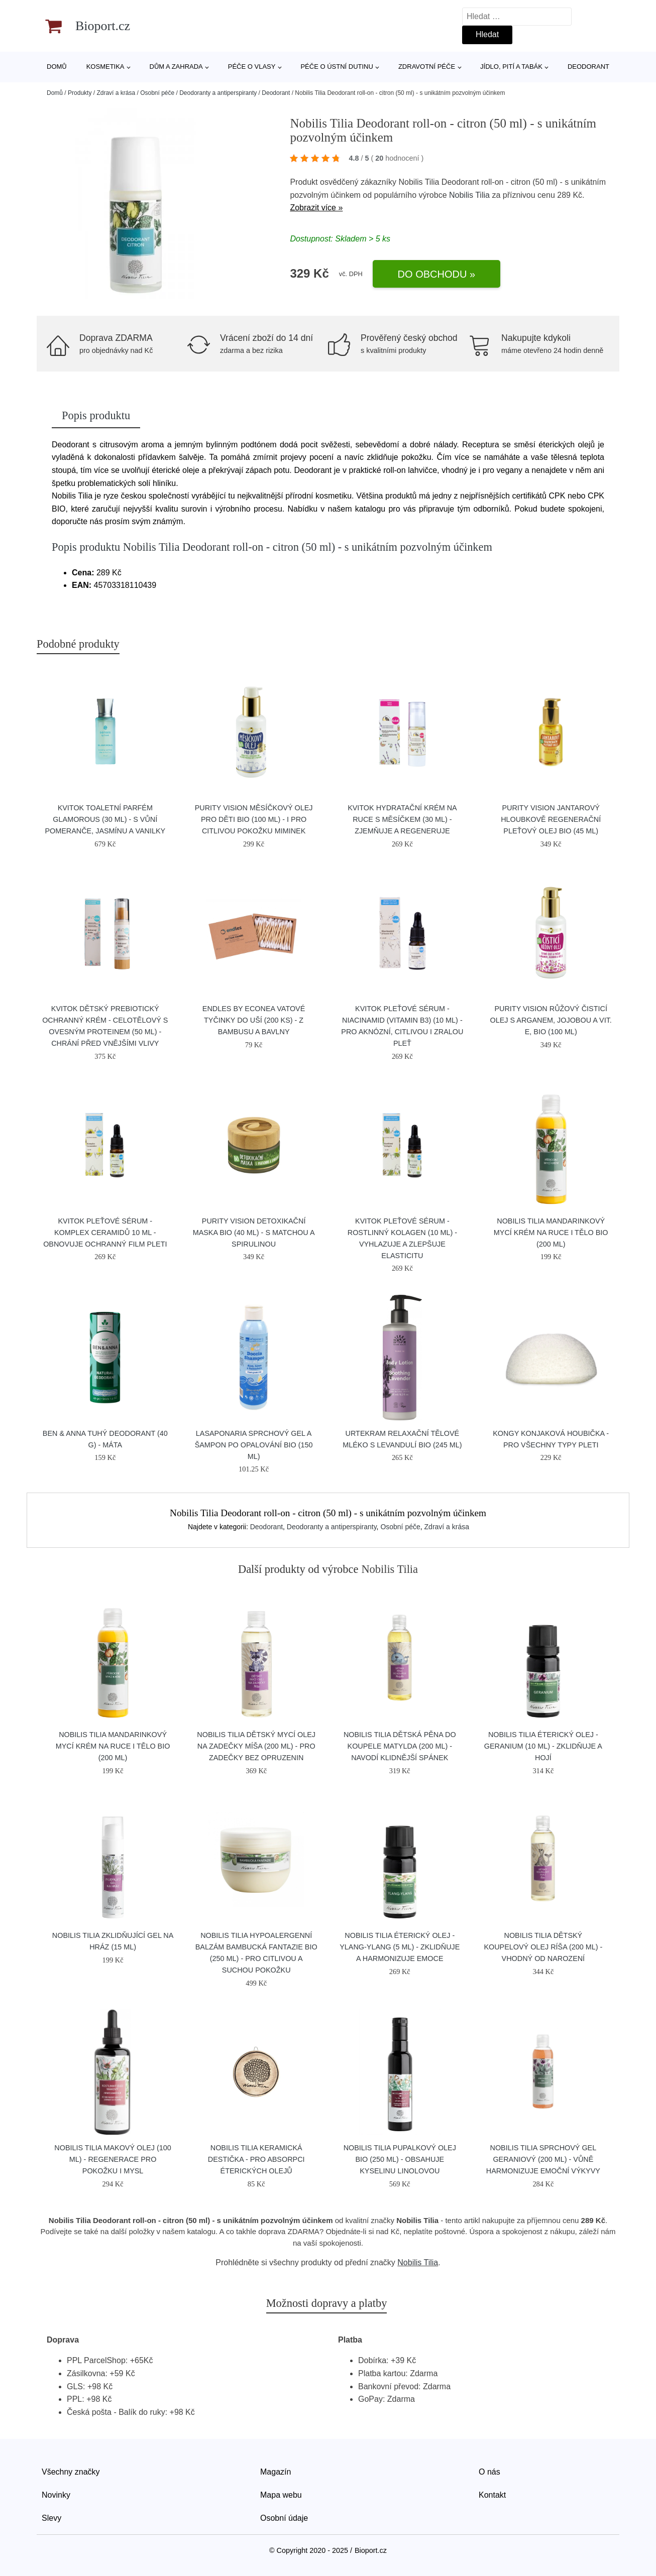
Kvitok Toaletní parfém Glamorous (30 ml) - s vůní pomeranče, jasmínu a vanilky (105, 819)
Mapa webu (281, 2495)
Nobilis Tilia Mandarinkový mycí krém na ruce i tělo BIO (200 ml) (551, 1232)
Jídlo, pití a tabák (511, 66)
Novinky (56, 2495)
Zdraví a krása (115, 92)
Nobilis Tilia (469, 195)
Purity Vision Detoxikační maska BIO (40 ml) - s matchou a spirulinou (254, 1232)
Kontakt (492, 2495)
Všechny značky (71, 2472)
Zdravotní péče (426, 66)
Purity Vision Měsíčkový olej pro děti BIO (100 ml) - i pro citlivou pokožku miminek (254, 819)
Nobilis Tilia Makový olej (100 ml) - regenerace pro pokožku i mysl (112, 2159)
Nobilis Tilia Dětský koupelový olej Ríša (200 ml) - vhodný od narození (543, 1946)
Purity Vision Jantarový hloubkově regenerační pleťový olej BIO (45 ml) (551, 819)
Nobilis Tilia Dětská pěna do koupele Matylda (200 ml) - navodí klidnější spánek (400, 1746)
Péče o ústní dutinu (336, 66)
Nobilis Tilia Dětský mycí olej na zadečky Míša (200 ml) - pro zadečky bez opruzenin (256, 1746)
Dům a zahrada (176, 66)
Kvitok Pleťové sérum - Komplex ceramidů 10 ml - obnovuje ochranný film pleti (105, 1232)
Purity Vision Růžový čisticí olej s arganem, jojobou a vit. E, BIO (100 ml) (551, 1020)
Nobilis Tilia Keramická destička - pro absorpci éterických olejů (256, 2159)
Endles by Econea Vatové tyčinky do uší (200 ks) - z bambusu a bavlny (253, 1020)
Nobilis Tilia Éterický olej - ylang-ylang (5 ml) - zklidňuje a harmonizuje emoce (400, 1946)
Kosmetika (105, 66)
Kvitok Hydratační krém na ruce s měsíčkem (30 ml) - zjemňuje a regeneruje (402, 819)
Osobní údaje (284, 2518)
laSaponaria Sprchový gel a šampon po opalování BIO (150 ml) (254, 1444)
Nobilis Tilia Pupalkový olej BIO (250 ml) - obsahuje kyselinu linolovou (400, 2159)
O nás (489, 2472)
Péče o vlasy (252, 66)
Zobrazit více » (316, 207)
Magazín (275, 2472)
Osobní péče (157, 92)
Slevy (51, 2518)
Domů (57, 66)
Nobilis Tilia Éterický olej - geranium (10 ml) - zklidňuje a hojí (543, 1746)
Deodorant (588, 66)
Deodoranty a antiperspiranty (218, 92)
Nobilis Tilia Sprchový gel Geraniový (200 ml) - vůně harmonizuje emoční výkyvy (543, 2159)
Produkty (79, 92)
